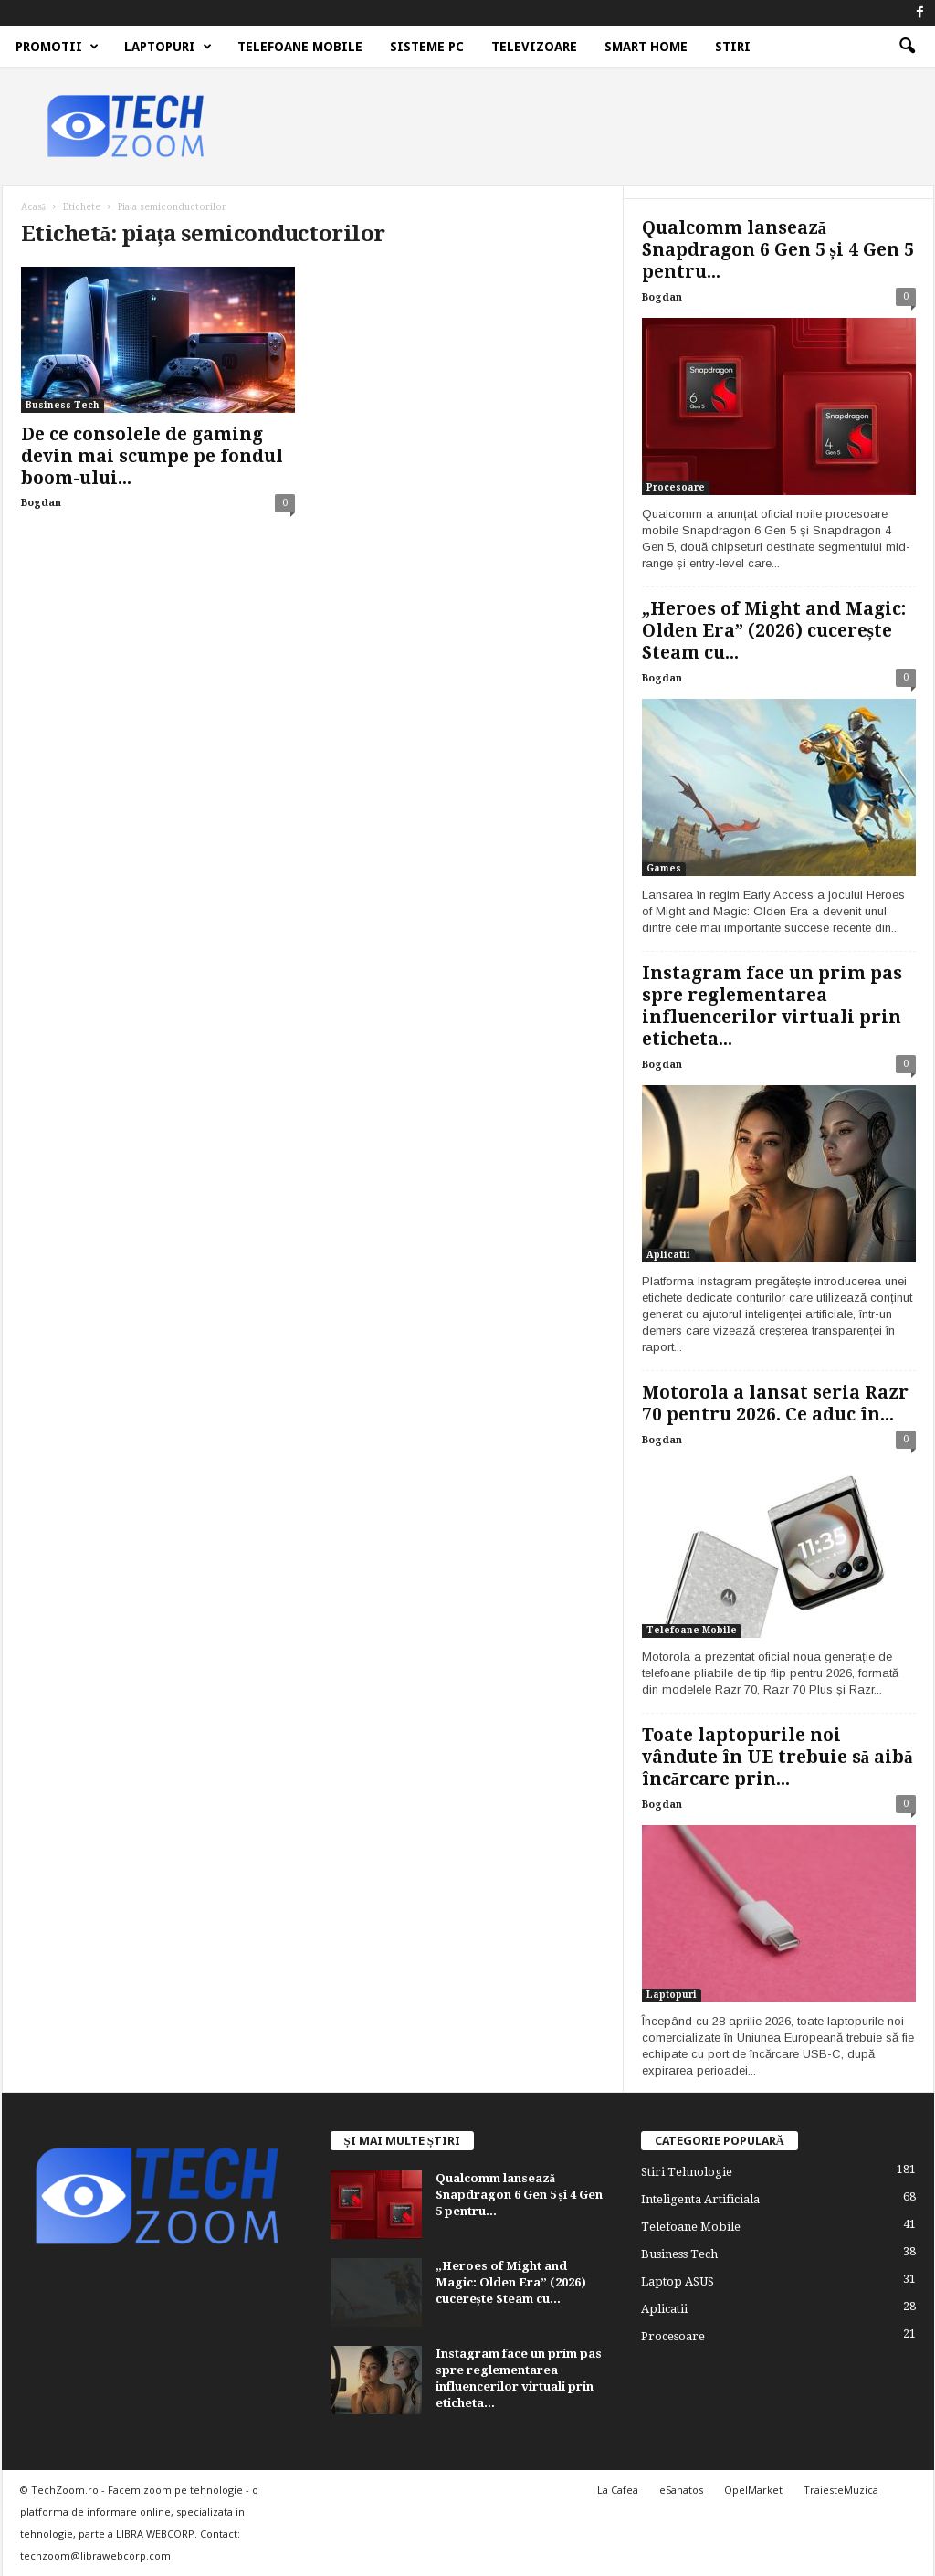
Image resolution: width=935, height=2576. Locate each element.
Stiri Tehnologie (686, 2172)
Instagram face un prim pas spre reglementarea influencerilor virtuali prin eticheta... (772, 1006)
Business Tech (63, 405)
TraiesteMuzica (841, 2490)
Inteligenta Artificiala (700, 2199)
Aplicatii (668, 1255)
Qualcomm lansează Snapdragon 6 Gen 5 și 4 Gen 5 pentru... (778, 249)
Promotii (57, 46)
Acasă (33, 207)
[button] (907, 46)
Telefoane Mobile (299, 46)
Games (663, 868)
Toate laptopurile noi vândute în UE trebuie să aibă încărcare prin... (777, 1757)
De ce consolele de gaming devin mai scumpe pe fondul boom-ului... (152, 456)
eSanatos (681, 2490)
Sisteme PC (427, 46)
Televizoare (534, 46)
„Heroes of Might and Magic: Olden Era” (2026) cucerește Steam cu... (774, 630)
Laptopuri (168, 46)
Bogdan (41, 503)
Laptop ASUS (677, 2281)
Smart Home (646, 46)
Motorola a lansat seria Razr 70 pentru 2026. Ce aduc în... (775, 1403)
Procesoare (675, 487)
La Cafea (617, 2490)
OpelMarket (753, 2490)
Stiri (733, 46)
